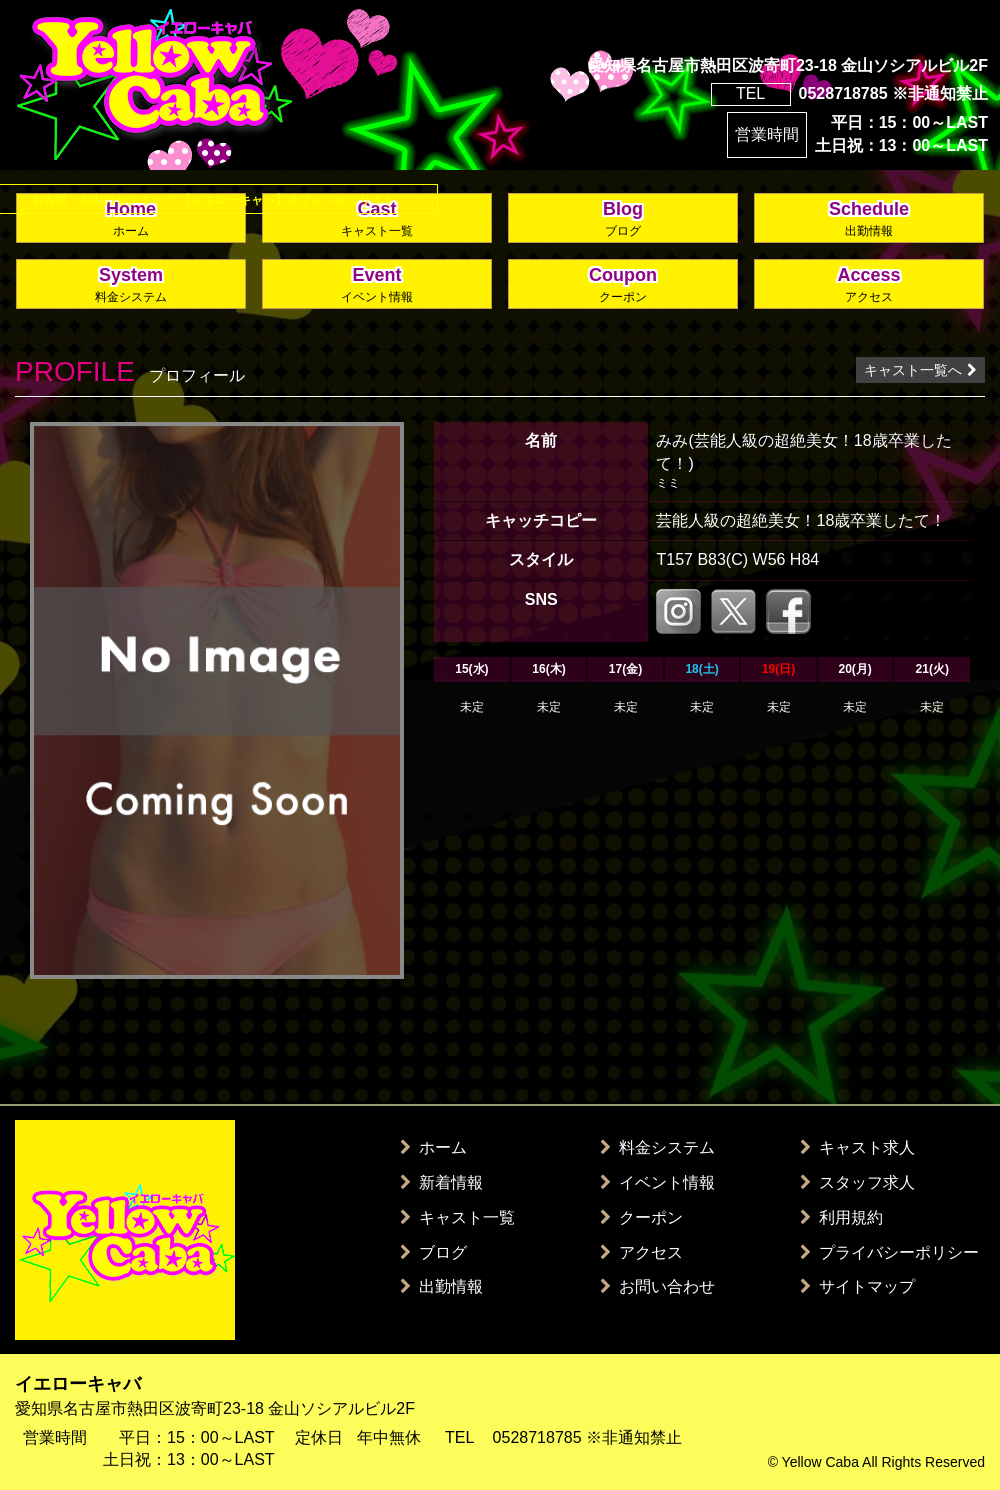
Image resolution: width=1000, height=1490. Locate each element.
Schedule (869, 219)
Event (377, 285)
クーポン (641, 1217)
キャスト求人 (857, 1147)
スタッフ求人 (857, 1182)
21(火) (932, 669)
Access (869, 285)
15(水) (471, 669)
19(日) (778, 669)
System (131, 285)
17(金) (625, 669)
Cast (377, 219)
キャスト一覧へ (920, 370)
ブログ (433, 1252)
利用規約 (841, 1217)
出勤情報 (441, 1286)
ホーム (433, 1147)
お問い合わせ (657, 1286)
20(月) (854, 669)
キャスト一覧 (457, 1217)
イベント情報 (657, 1182)
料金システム (657, 1147)
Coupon (623, 285)
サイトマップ (857, 1286)
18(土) (701, 669)
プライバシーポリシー (889, 1252)
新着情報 (441, 1182)
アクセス (641, 1252)
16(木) (548, 669)
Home (131, 219)
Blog (623, 219)
